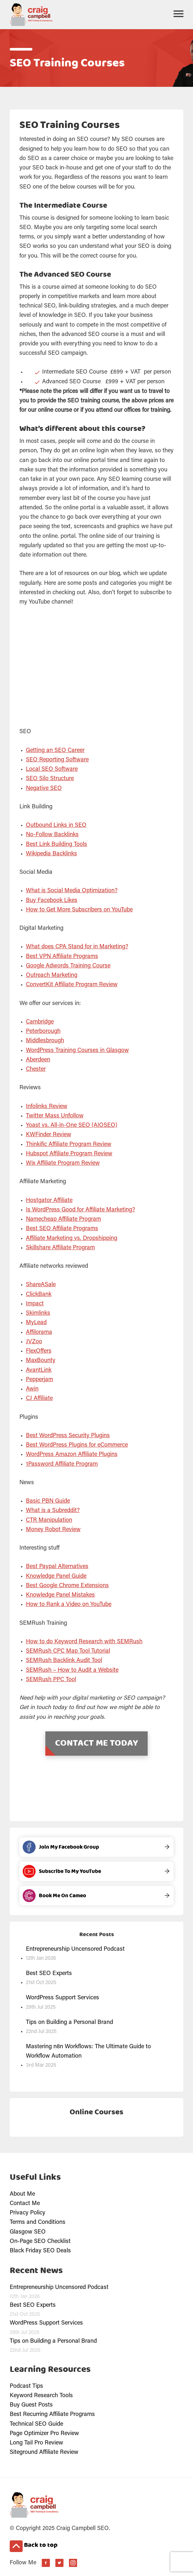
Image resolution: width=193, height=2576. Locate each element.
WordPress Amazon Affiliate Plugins (72, 1455)
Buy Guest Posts (31, 2405)
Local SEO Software (52, 769)
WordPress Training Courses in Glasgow (77, 1051)
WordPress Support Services (62, 1998)
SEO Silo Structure (50, 779)
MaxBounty (40, 1361)
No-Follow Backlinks (52, 835)
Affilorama (39, 1332)
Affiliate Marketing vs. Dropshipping (71, 1239)
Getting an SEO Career (55, 751)
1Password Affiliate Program (62, 1464)
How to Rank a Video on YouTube (68, 1605)
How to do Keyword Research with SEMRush (84, 1642)
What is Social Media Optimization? (72, 891)
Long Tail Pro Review (36, 2443)
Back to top (34, 2546)
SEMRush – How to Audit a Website (72, 1670)
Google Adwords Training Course (68, 966)
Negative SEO (44, 788)
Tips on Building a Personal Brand (69, 2023)
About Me (22, 2194)
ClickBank (38, 1295)
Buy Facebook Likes (51, 901)
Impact (35, 1304)
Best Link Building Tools (56, 845)
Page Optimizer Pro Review (44, 2434)
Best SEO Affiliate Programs (62, 1229)
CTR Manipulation (49, 1520)
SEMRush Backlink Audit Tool (64, 1661)
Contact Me (25, 2204)
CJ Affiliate (39, 1399)
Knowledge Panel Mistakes (60, 1595)
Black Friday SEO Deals (40, 2251)
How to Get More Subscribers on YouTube (79, 910)
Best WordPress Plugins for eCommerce (77, 1445)
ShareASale (41, 1285)
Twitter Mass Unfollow (55, 1116)
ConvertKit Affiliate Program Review (72, 985)
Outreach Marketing (51, 975)
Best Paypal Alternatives (57, 1567)
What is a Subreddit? (53, 1511)
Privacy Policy (27, 2213)
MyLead (36, 1323)
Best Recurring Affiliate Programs (52, 2415)
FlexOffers (38, 1351)
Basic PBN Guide (48, 1501)
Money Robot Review (53, 1530)
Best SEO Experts (49, 1974)
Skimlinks (38, 1313)
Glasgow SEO (28, 2232)
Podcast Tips (26, 2386)
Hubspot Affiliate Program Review (69, 1154)
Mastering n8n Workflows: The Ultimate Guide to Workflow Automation (88, 2051)
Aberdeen (38, 1060)
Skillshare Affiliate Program (60, 1248)
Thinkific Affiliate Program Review (68, 1145)
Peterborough (43, 1031)
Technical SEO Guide (36, 2424)
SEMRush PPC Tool (51, 1680)
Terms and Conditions (37, 2222)
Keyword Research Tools (41, 2396)
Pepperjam (39, 1380)
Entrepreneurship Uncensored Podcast (75, 1949)
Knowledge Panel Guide (56, 1576)
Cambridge (40, 1022)
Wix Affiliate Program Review (63, 1163)
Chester (36, 1069)
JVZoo (34, 1342)
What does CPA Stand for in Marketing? (77, 947)
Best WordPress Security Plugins (68, 1436)
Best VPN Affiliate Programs (62, 957)
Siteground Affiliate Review (44, 2452)
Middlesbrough (45, 1041)
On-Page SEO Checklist (40, 2242)
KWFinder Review (48, 1135)
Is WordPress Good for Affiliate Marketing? (80, 1210)
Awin (32, 1389)
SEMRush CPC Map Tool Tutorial (68, 1651)
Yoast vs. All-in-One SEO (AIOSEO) (71, 1125)
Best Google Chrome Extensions (67, 1586)
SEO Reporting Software (57, 760)
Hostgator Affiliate (49, 1201)
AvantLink (38, 1370)
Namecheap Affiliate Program (63, 1219)
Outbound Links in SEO (56, 825)
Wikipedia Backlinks (51, 854)
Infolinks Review (46, 1107)
